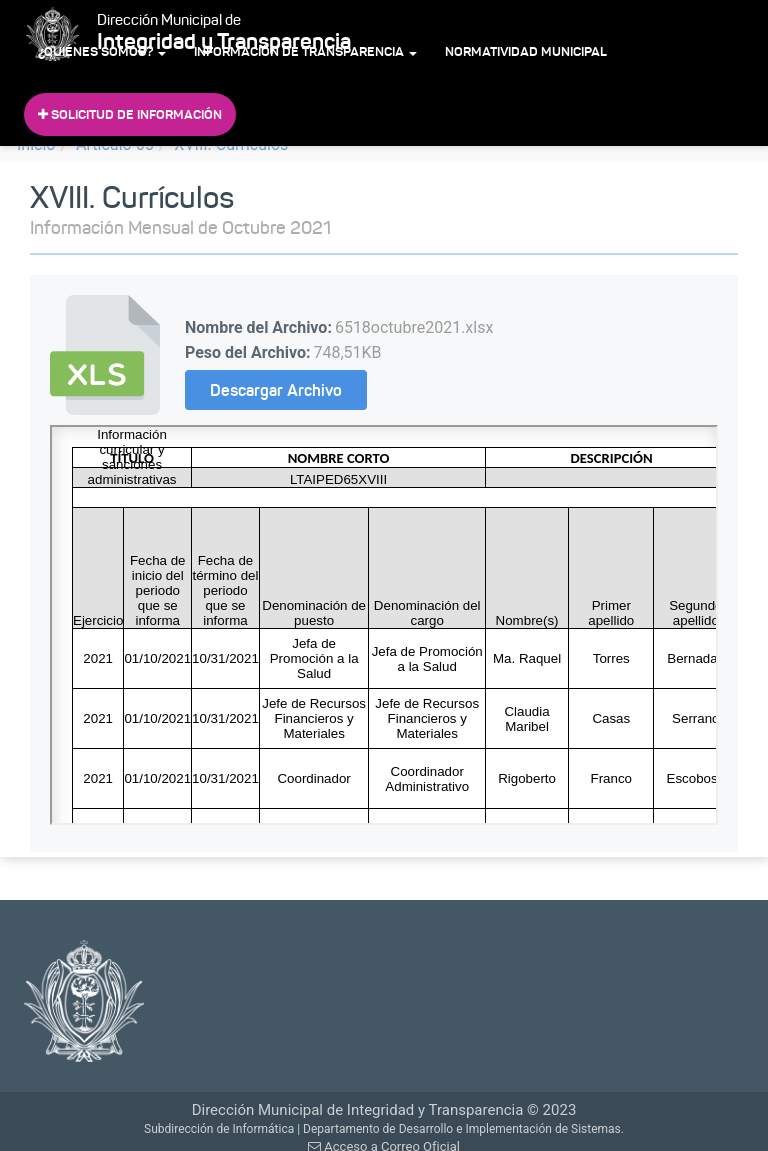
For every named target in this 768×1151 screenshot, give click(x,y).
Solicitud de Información (130, 114)
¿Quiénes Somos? (102, 51)
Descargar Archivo (276, 390)
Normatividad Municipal (526, 51)
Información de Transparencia (305, 51)
